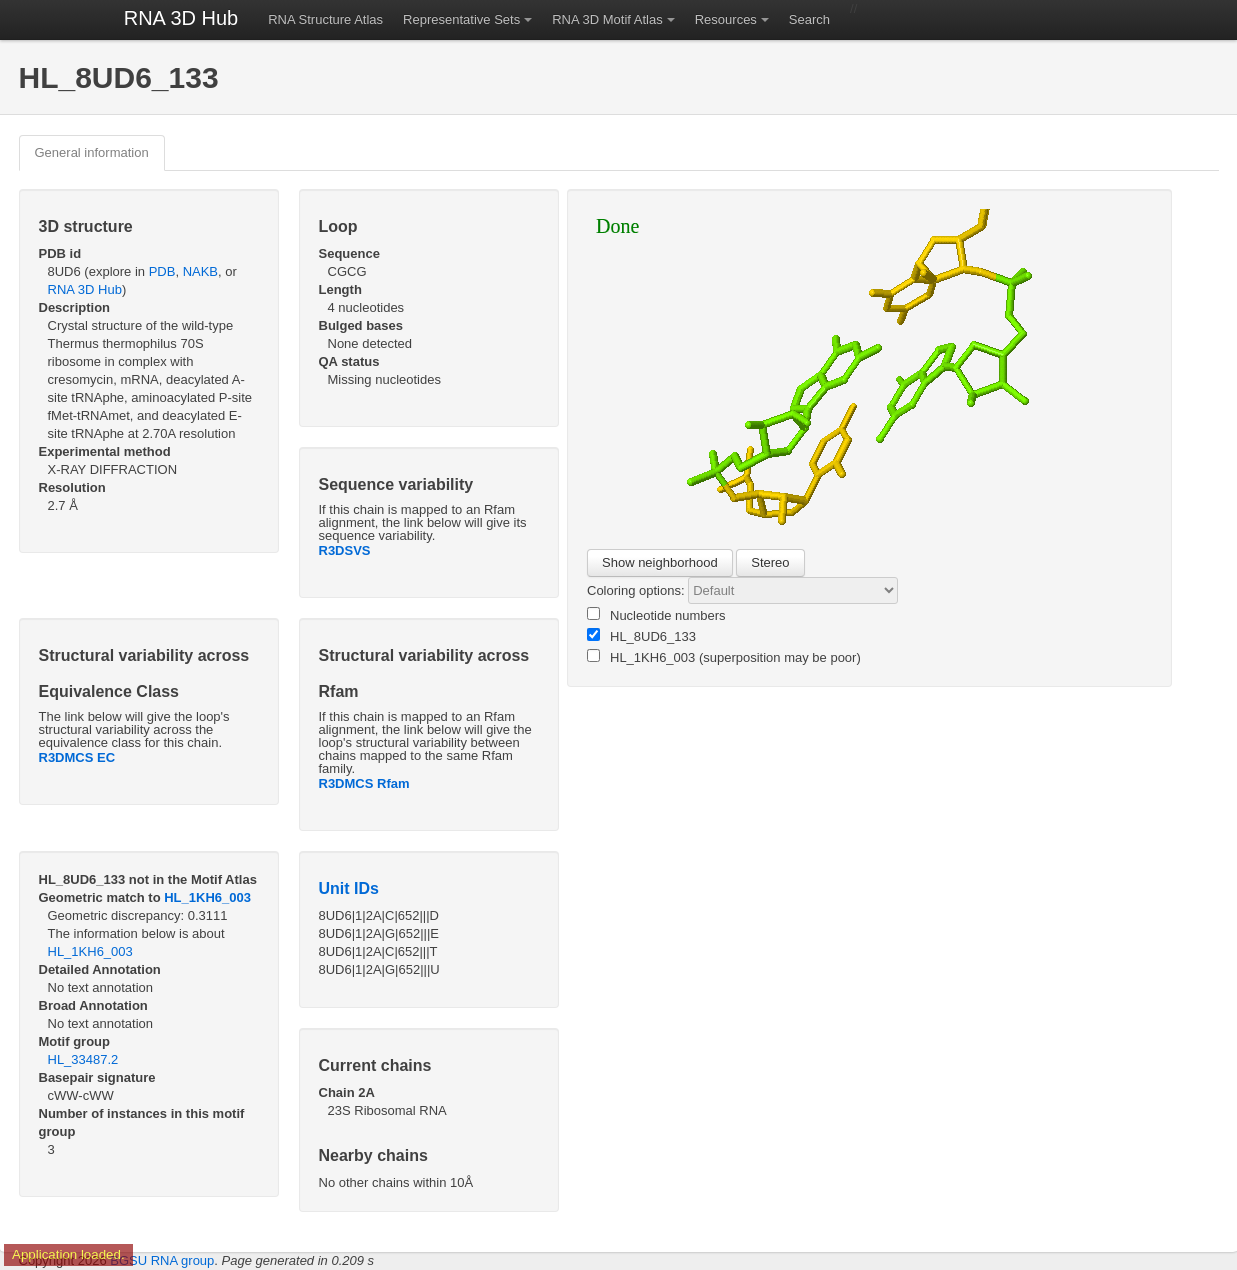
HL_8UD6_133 (641, 636)
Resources (726, 19)
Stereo (770, 562)
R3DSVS (345, 550)
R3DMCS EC (77, 757)
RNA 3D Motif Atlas (607, 19)
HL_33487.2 (83, 1059)
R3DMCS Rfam (364, 783)
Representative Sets (461, 19)
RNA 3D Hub (181, 18)
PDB (162, 271)
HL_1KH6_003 (207, 897)
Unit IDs (349, 888)
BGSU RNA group (162, 1260)
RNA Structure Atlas (325, 19)
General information (92, 152)
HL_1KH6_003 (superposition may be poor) (724, 657)
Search (809, 19)
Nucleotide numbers (656, 615)
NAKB (200, 271)
